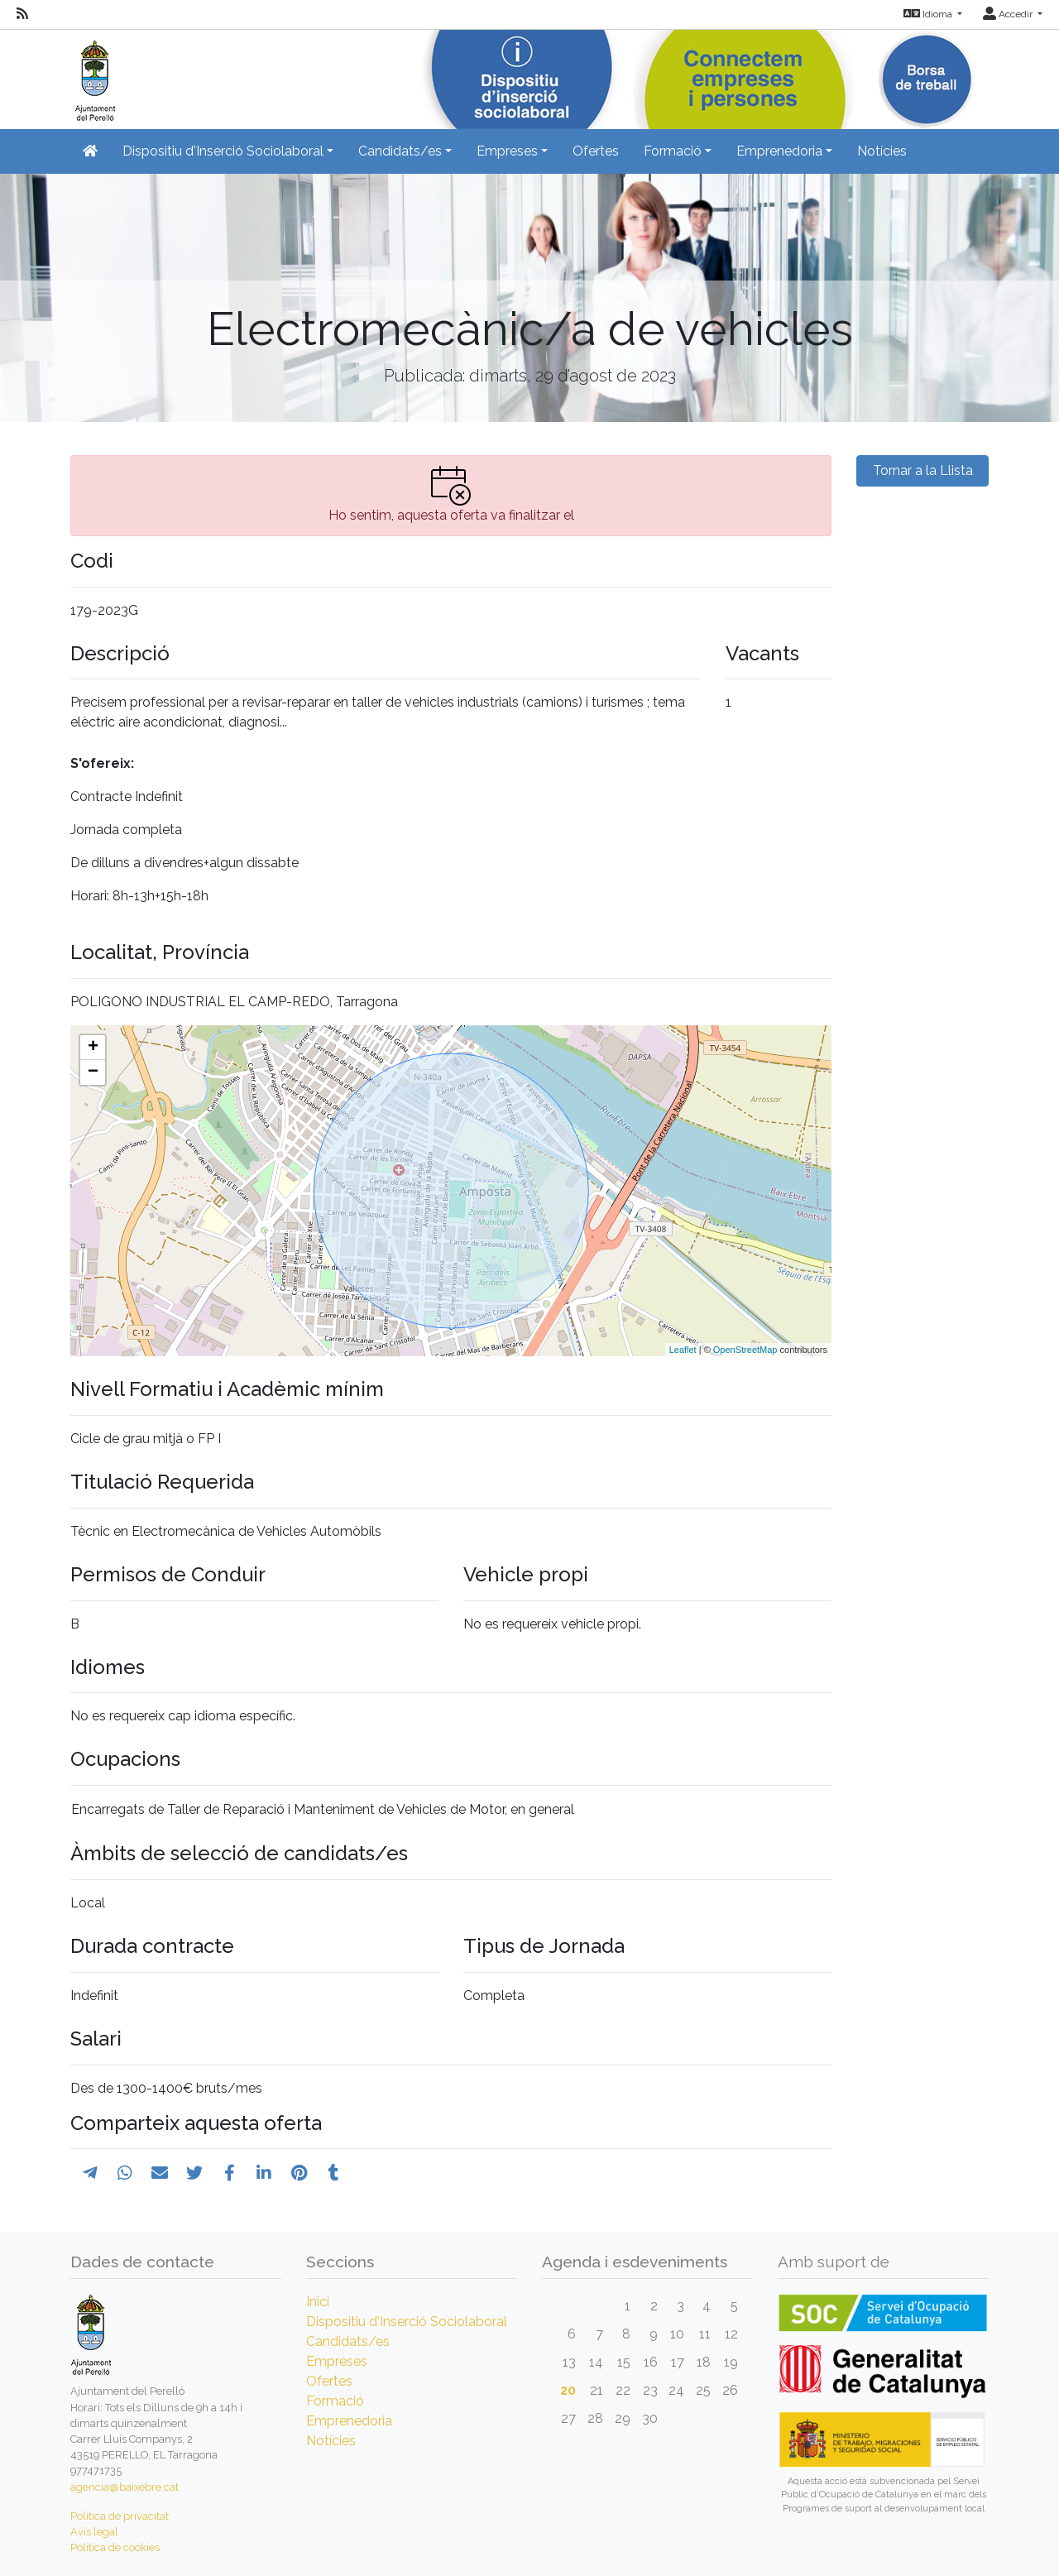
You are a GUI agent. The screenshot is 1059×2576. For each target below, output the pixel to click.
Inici (317, 2302)
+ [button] (93, 1047)
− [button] (93, 1072)
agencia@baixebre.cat (124, 2487)
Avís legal (94, 2532)
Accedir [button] (1009, 14)
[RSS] (22, 14)
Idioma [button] (929, 14)
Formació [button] (673, 151)
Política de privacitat (119, 2516)
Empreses (336, 2361)
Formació (335, 2401)
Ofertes (596, 151)
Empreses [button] (507, 151)
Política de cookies (115, 2547)
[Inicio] (93, 74)
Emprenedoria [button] (779, 151)
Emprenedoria (349, 2421)
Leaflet (683, 1350)
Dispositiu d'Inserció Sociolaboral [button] (222, 151)
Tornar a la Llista (923, 470)
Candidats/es (348, 2341)
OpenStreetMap (745, 1350)
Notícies (882, 151)
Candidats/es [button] (400, 151)
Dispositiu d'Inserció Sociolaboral (406, 2321)
